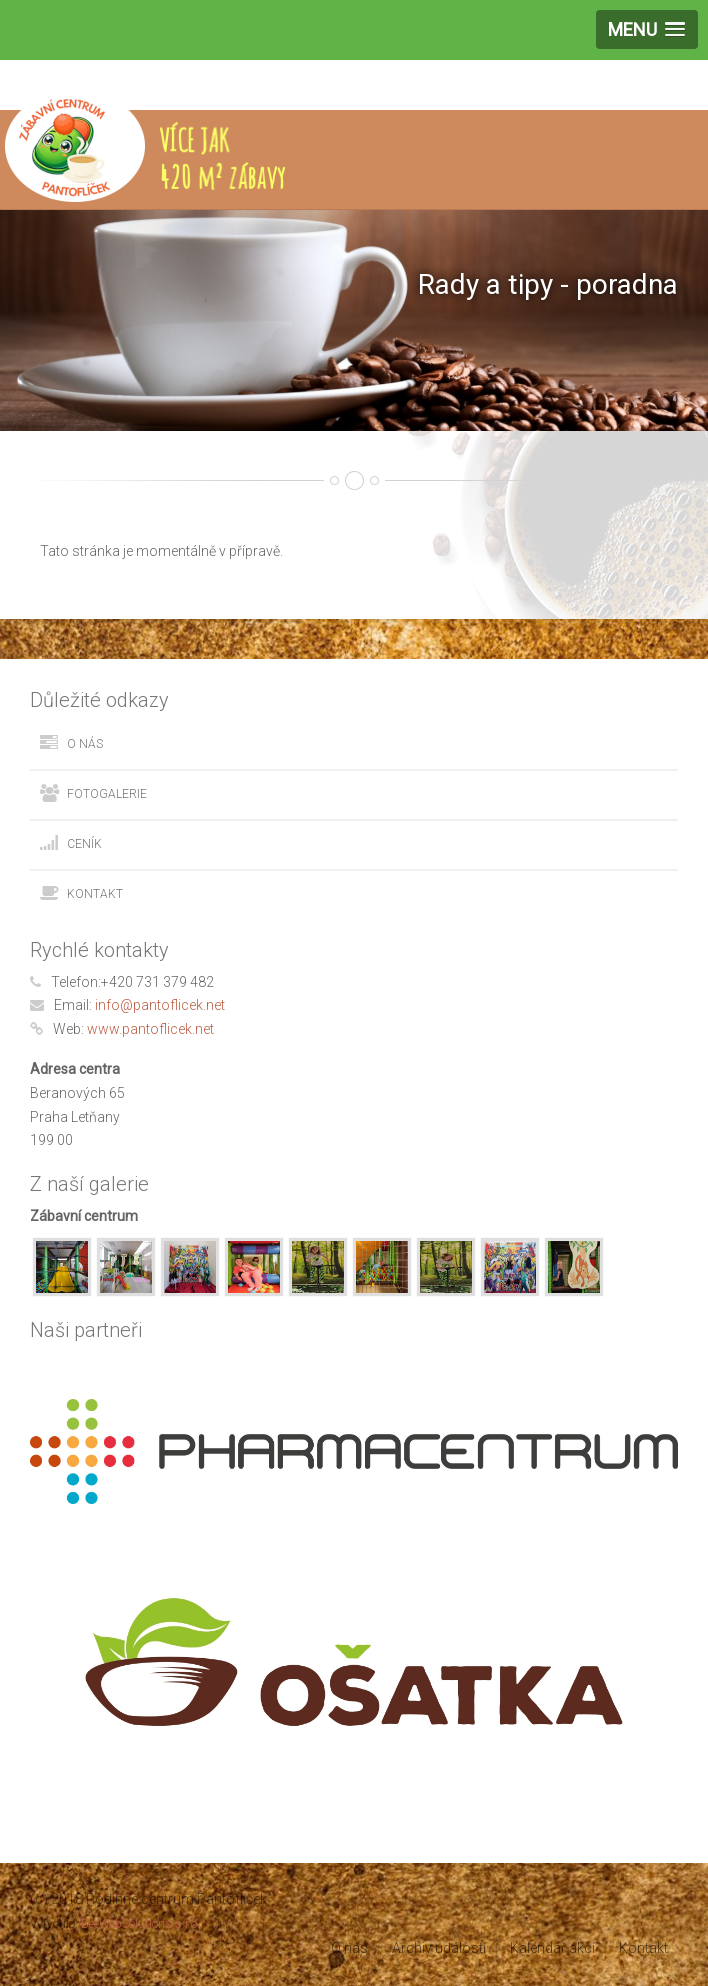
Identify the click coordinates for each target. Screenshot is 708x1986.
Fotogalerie (107, 794)
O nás (85, 744)
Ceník (84, 844)
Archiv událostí (439, 1948)
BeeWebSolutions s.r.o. (140, 1924)
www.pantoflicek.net (150, 1029)
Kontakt (95, 894)
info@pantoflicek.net (160, 1005)
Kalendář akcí (552, 1948)
